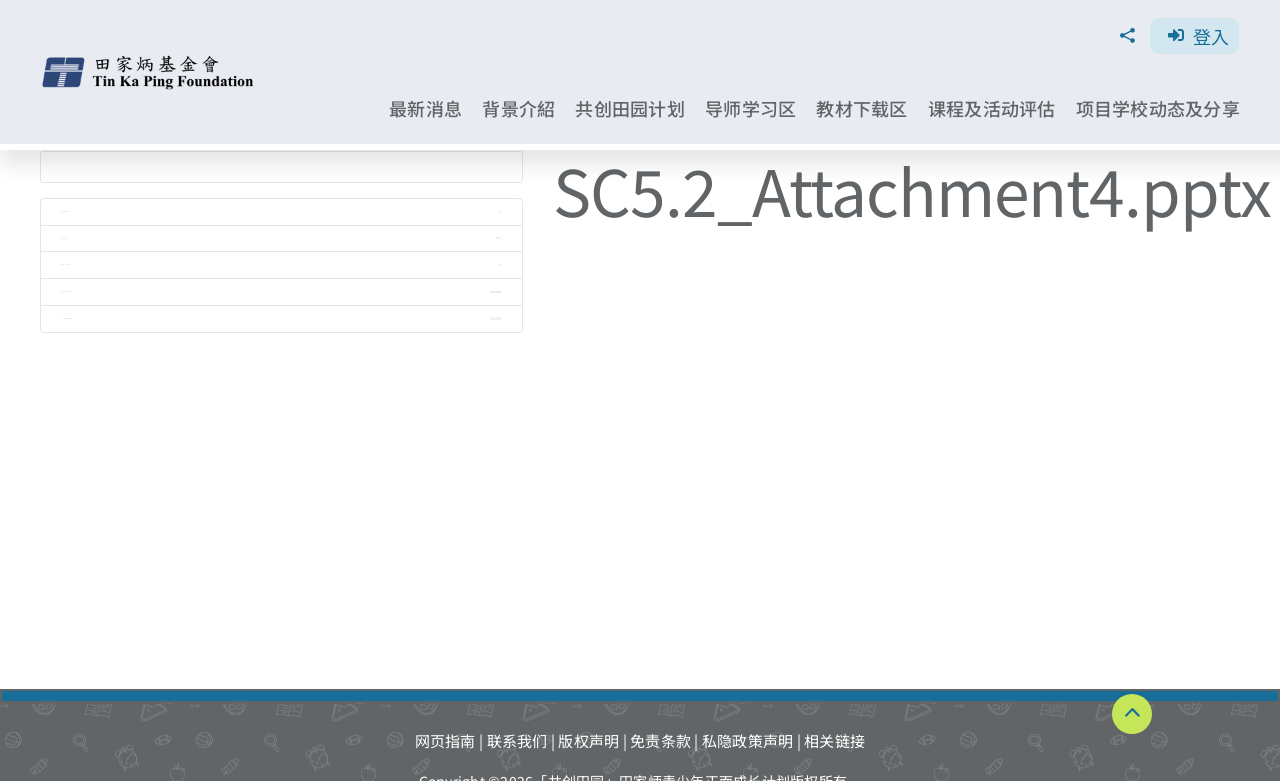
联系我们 (517, 740)
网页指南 (445, 740)
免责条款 (660, 740)
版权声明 (588, 740)
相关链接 (834, 740)
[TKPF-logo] (150, 62)
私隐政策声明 (748, 740)
